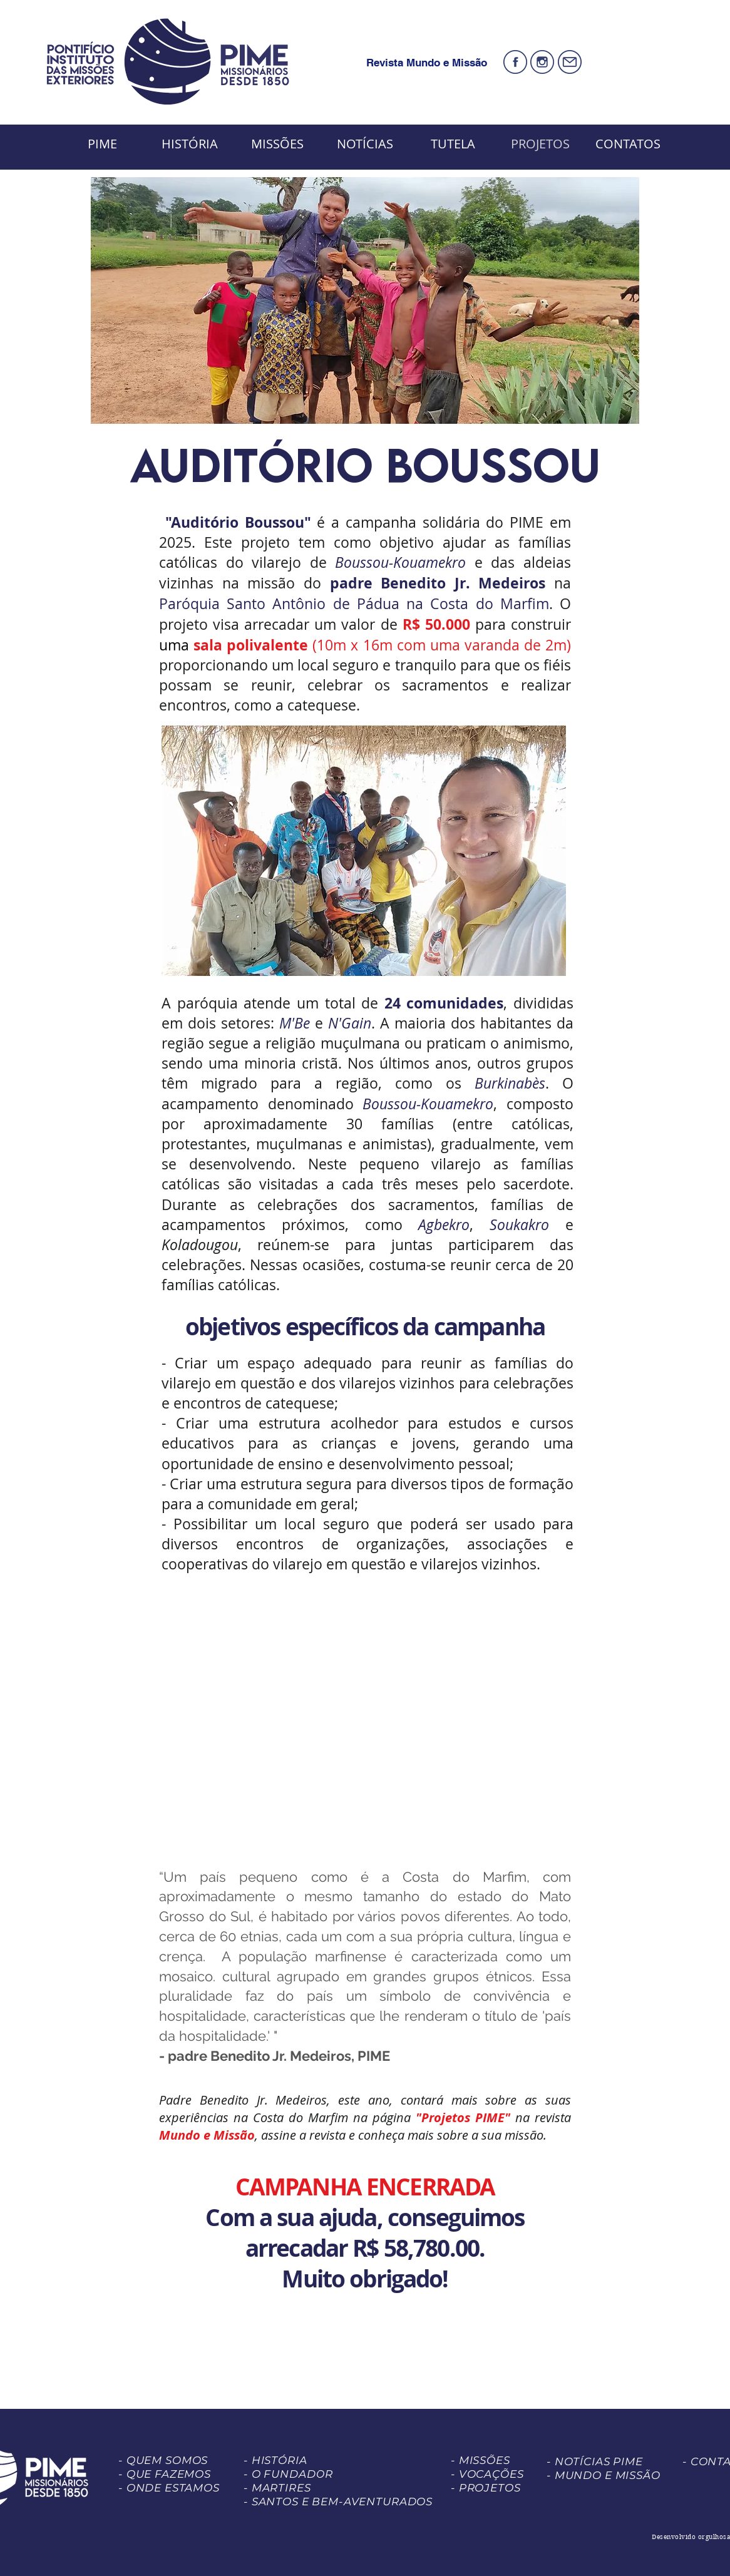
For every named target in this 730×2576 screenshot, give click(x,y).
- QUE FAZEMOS (164, 2474)
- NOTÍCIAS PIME (595, 2461)
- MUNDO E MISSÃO (604, 2475)
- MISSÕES (480, 2460)
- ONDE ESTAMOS (169, 2487)
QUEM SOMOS (167, 2460)
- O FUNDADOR (288, 2474)
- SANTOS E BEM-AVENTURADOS (338, 2501)
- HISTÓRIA (275, 2460)
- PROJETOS (486, 2487)
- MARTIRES (277, 2487)
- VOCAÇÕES (487, 2474)
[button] (364, 851)
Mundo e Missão (207, 2135)
